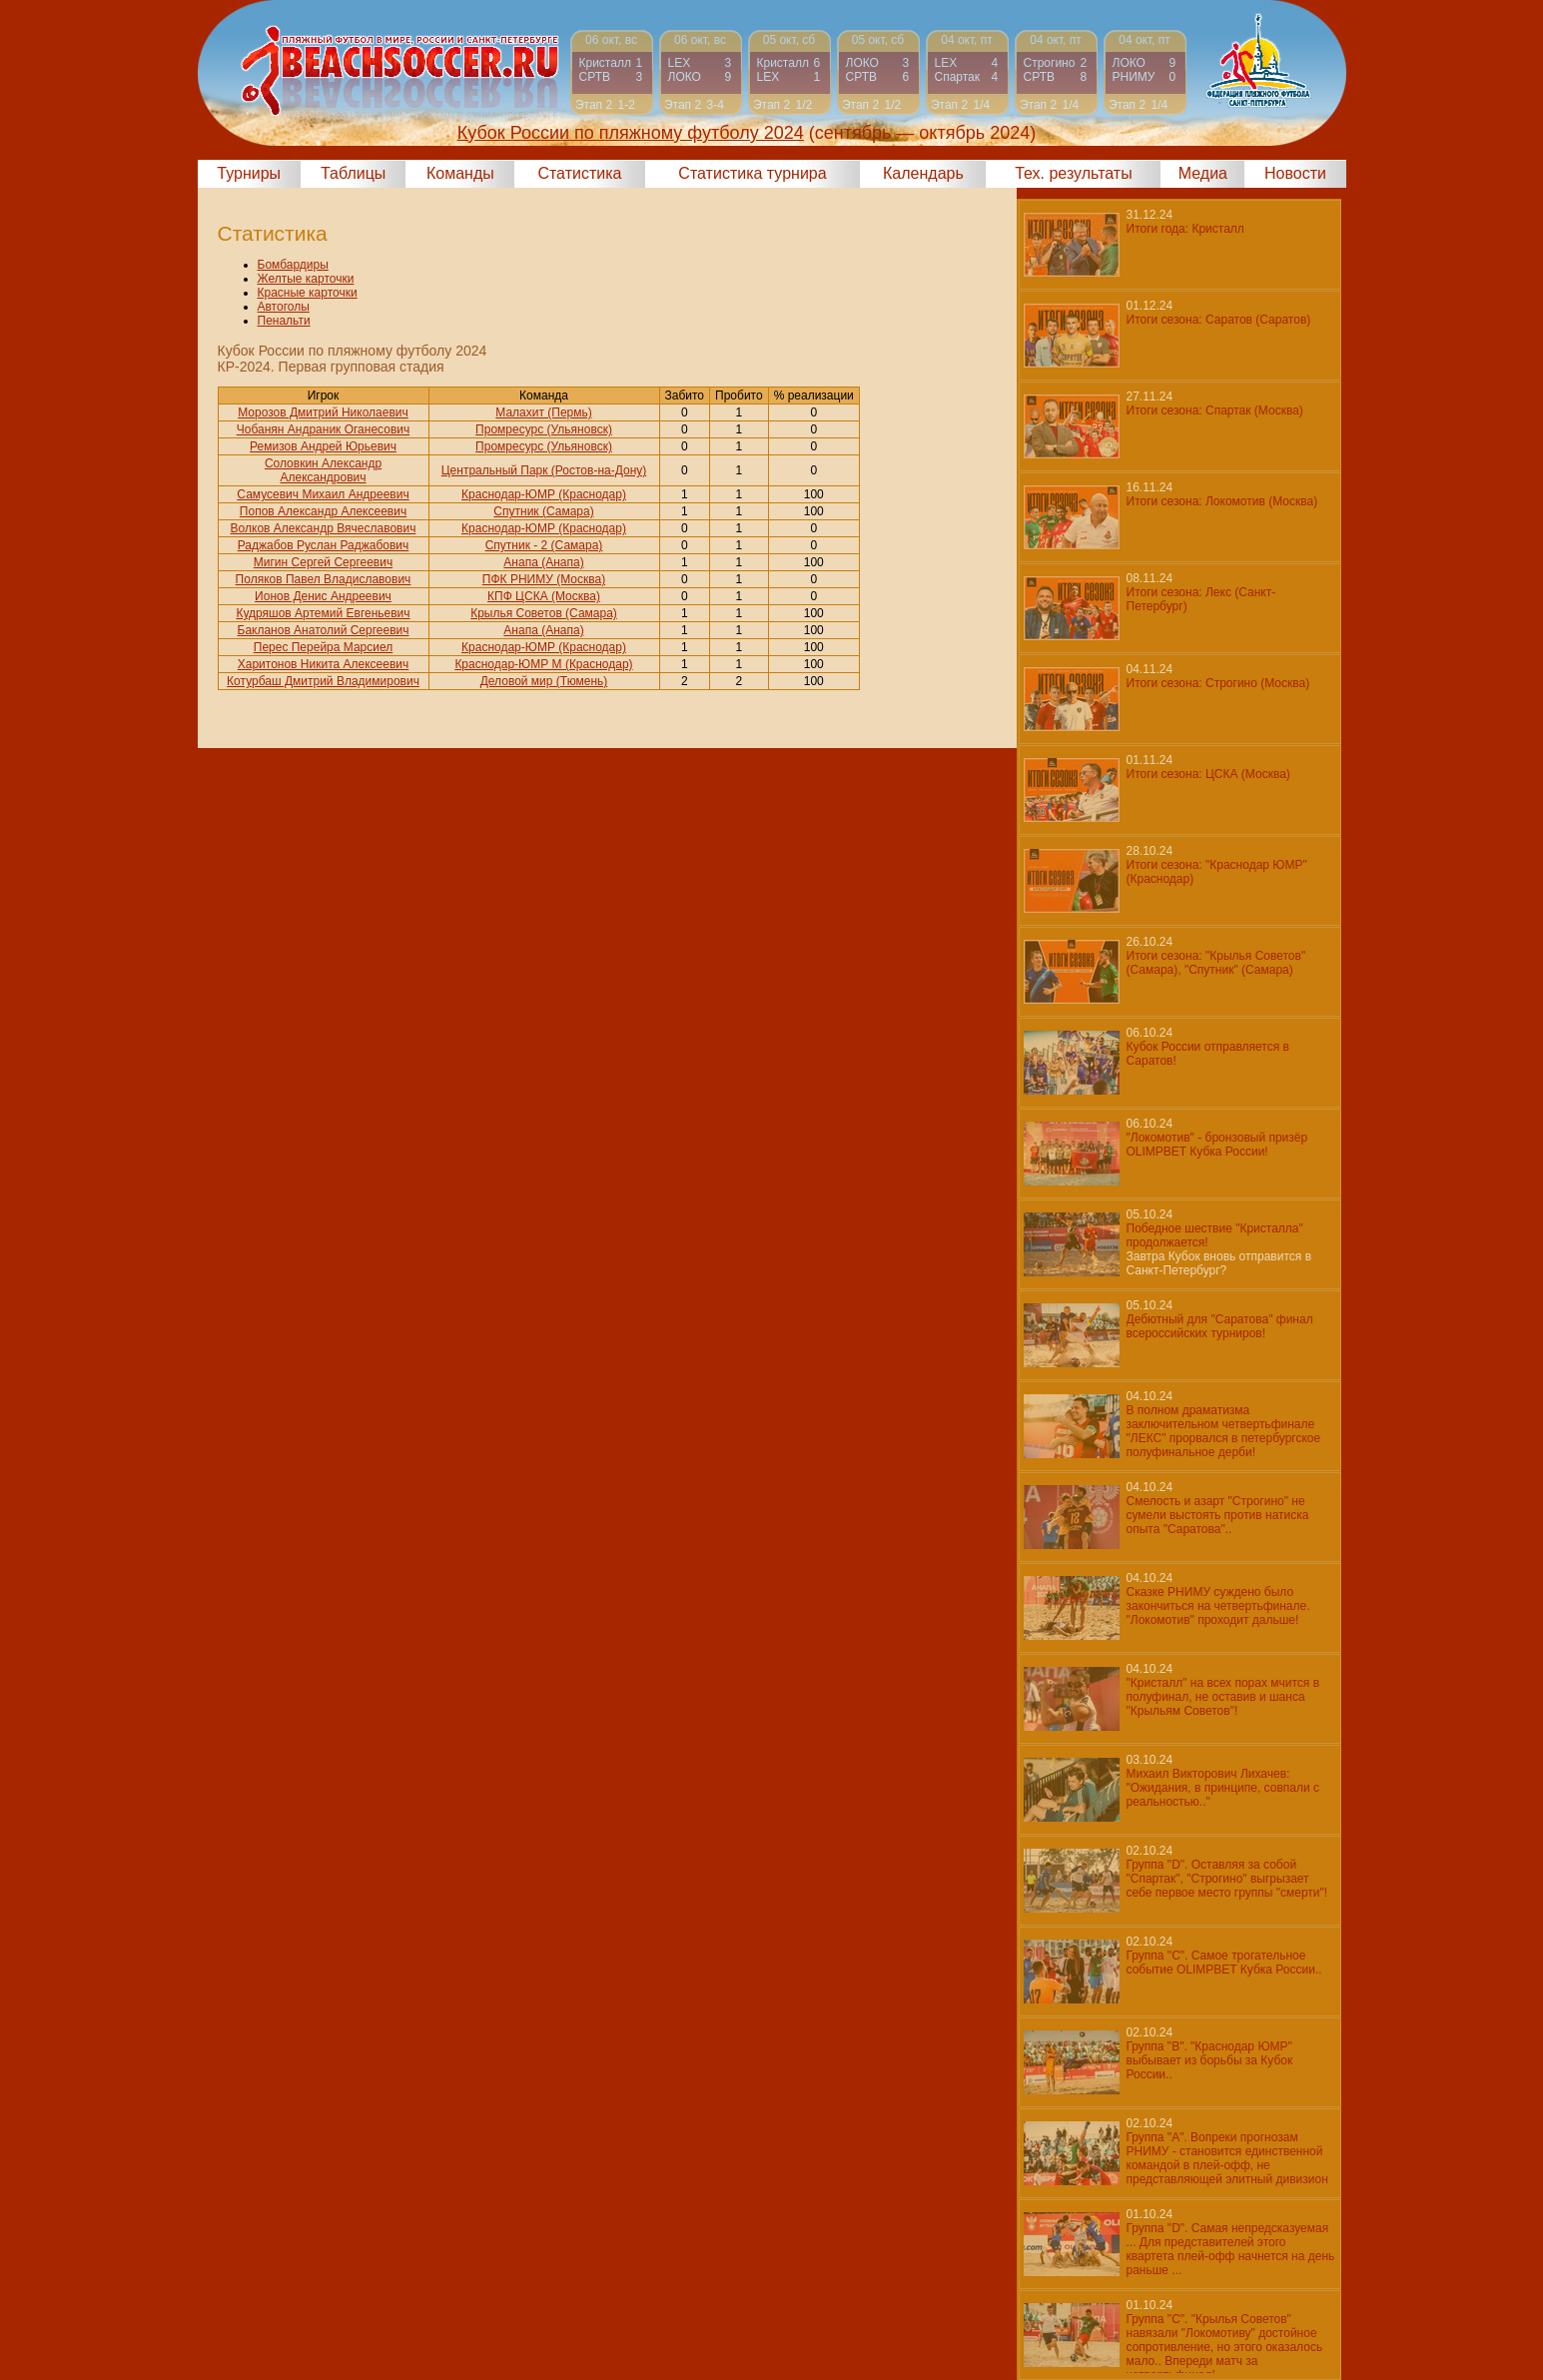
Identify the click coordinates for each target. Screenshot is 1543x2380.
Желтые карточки (306, 279)
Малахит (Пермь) (543, 412)
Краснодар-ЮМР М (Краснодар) (543, 664)
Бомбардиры (293, 265)
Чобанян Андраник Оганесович (323, 429)
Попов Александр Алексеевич (323, 511)
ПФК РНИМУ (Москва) (543, 579)
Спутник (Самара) (543, 511)
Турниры (249, 173)
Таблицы (353, 173)
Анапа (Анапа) (543, 562)
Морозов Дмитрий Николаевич (323, 412)
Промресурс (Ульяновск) (543, 429)
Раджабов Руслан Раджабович (323, 545)
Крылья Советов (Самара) (543, 613)
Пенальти (284, 321)
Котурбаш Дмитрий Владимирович (323, 681)
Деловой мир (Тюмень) (544, 681)
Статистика (579, 173)
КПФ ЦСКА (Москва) (543, 596)
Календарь (923, 173)
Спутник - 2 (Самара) (544, 545)
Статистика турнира (752, 173)
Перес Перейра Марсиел (323, 647)
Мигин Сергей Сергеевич (323, 562)
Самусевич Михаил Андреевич (322, 494)
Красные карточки (308, 293)
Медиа (1202, 173)
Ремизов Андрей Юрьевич (323, 446)
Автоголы (284, 307)
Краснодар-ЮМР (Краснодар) (543, 494)
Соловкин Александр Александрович (323, 470)
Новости (1295, 173)
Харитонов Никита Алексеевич (323, 664)
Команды (460, 173)
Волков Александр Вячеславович (323, 528)
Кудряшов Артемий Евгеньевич (322, 613)
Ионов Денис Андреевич (323, 596)
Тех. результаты (1074, 173)
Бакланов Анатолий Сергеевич (323, 630)
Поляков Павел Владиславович (323, 579)
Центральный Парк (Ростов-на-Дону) (544, 470)
